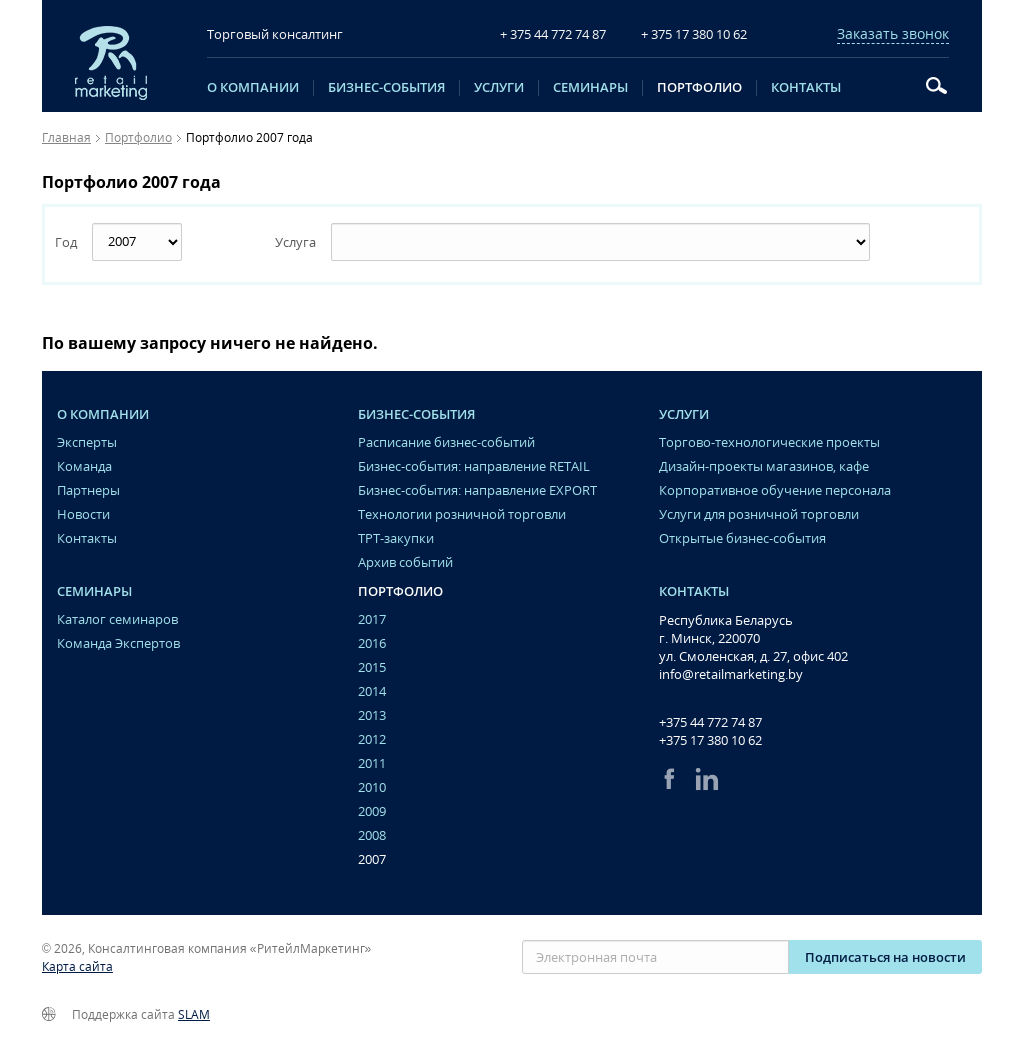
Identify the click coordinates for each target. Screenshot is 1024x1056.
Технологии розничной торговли (462, 514)
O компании (253, 88)
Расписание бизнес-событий (446, 442)
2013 (372, 715)
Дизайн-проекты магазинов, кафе (764, 466)
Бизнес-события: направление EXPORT (477, 490)
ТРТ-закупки (396, 538)
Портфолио (699, 88)
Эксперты (87, 442)
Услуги (499, 88)
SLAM (194, 1014)
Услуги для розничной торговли (759, 514)
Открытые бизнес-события (742, 538)
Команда (84, 466)
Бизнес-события (386, 88)
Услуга (295, 242)
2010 (372, 787)
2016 (372, 643)
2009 (372, 811)
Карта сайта (77, 966)
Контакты (806, 88)
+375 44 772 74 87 (710, 722)
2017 (372, 619)
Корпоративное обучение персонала (775, 490)
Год (66, 242)
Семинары (590, 88)
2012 (372, 739)
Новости (83, 514)
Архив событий (405, 562)
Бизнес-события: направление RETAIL (474, 466)
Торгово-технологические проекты (769, 442)
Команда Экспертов (118, 643)
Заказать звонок (893, 34)
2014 (372, 691)
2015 (372, 667)
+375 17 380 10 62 (710, 740)
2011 (372, 763)
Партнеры (88, 490)
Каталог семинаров (117, 619)
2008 (372, 835)
